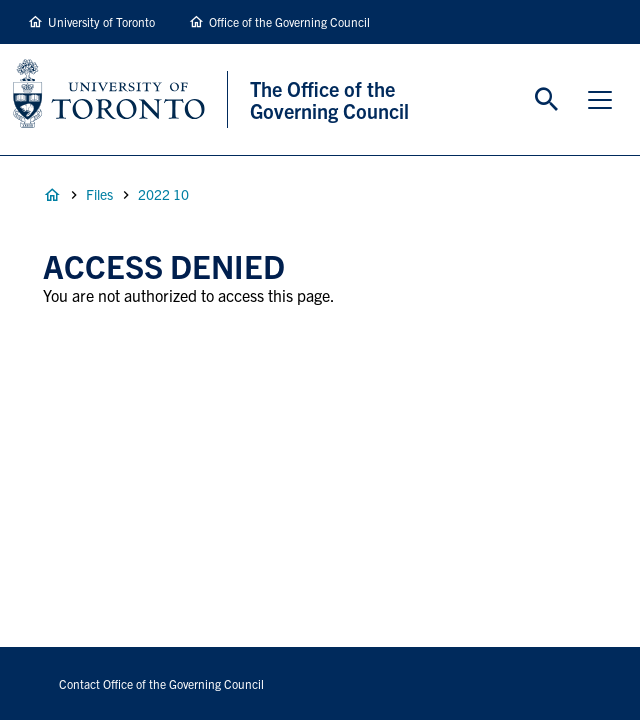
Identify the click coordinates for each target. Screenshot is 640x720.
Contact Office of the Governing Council (161, 683)
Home (52, 195)
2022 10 (163, 194)
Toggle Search (547, 100)
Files (99, 194)
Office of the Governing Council (289, 21)
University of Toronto (101, 21)
